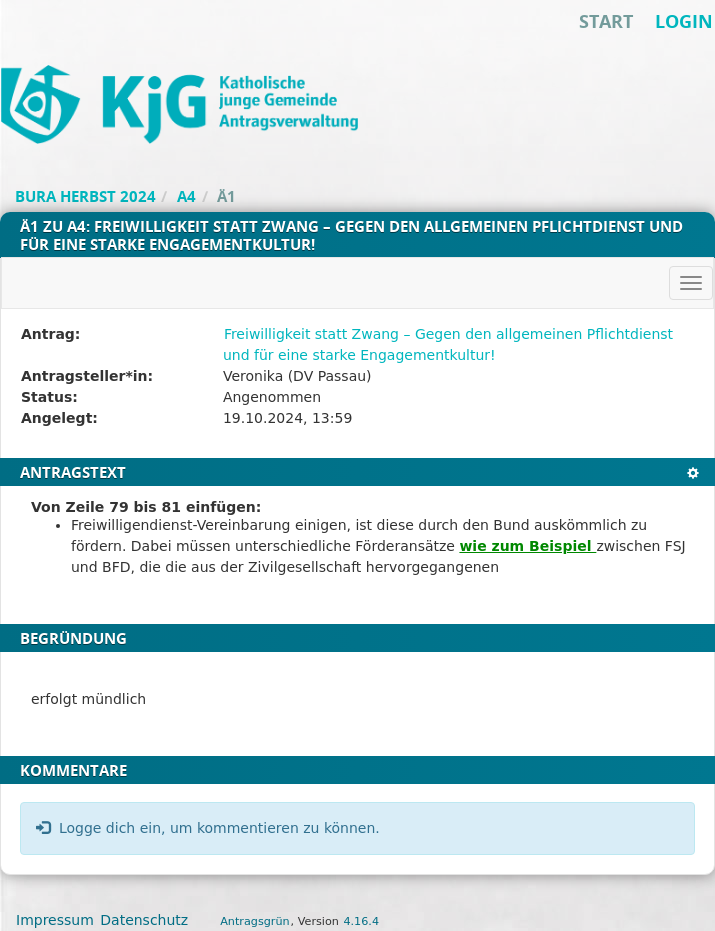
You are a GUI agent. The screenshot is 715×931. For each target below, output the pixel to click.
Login (684, 21)
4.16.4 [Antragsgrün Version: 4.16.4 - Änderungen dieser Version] (361, 921)
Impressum (55, 920)
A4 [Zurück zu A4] (186, 196)
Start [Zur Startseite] (606, 21)
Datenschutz (144, 920)
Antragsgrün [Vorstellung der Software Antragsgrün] (254, 921)
